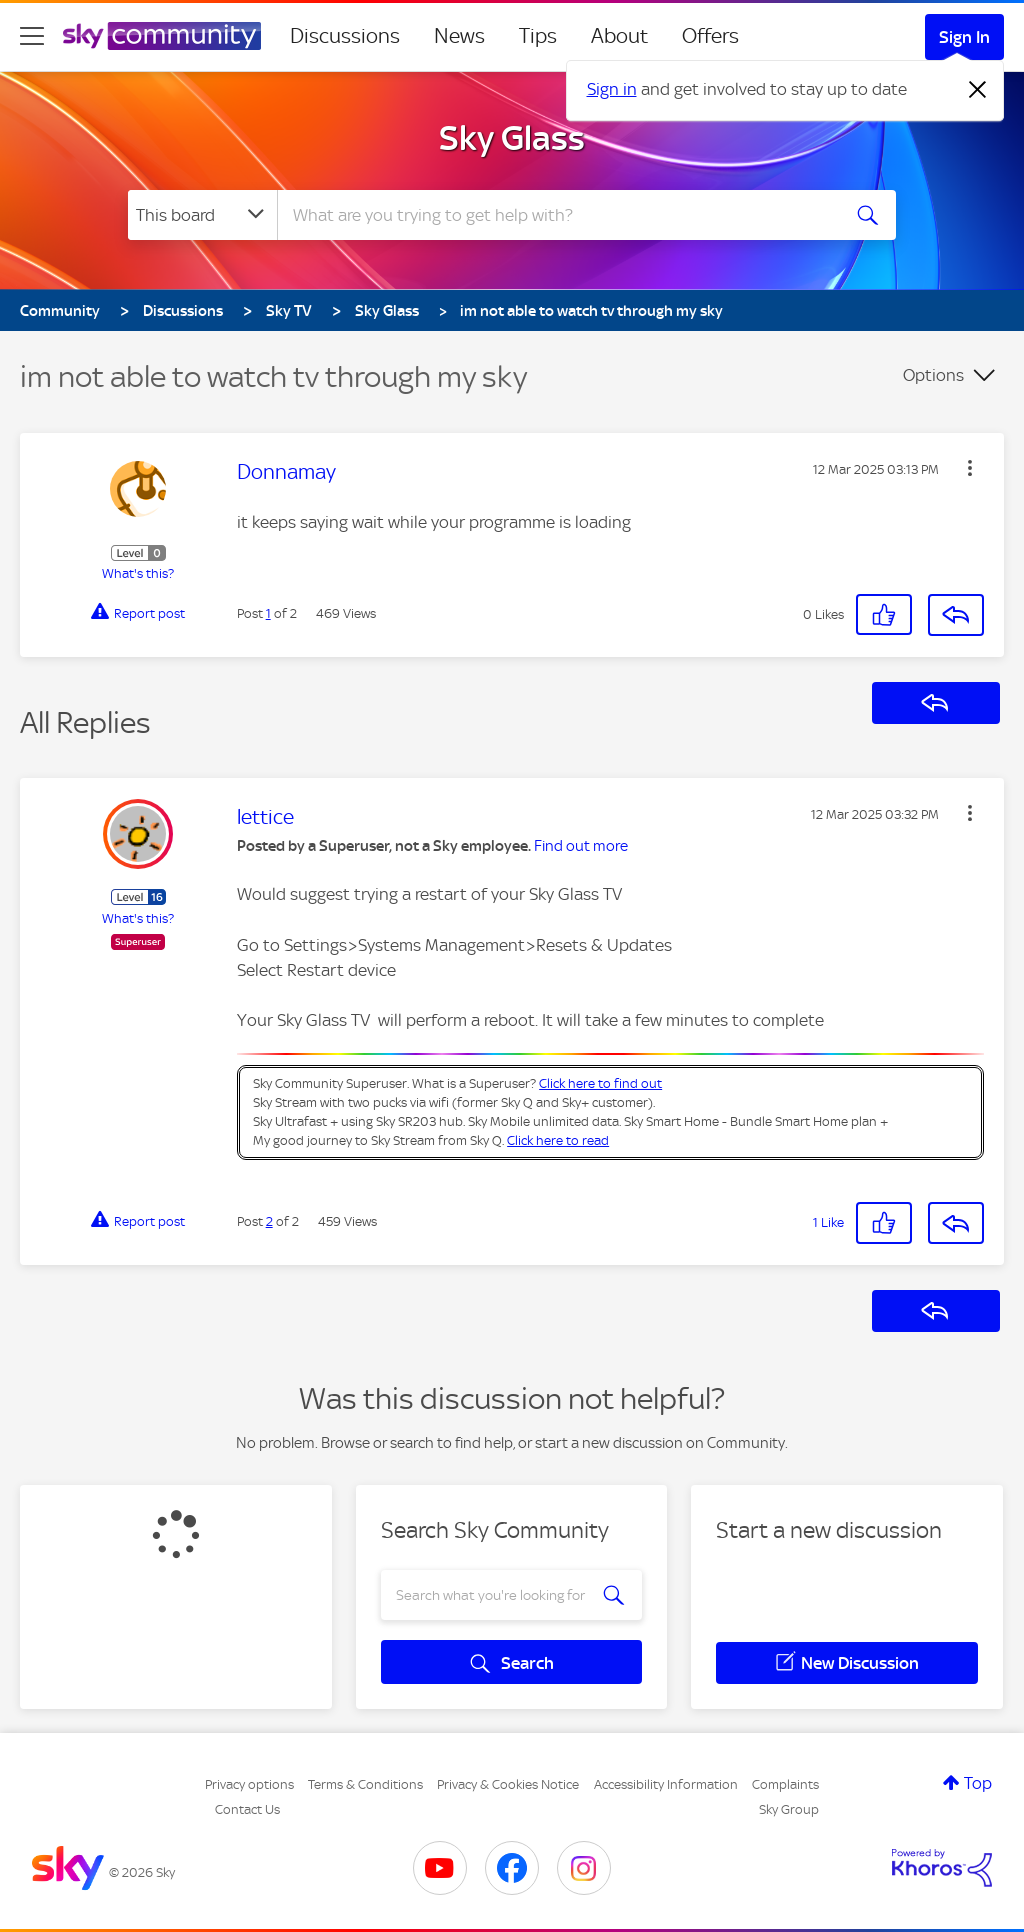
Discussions (345, 36)
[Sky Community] (162, 36)
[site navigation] (32, 36)
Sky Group (789, 1809)
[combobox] (556, 215)
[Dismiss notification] (978, 90)
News (459, 36)
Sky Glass (512, 138)
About (619, 36)
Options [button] (933, 375)
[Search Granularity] (202, 215)
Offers (710, 36)
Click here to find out (600, 1083)
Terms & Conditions (365, 1784)
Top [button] (978, 1783)
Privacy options (249, 1784)
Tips (538, 36)
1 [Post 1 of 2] (268, 613)
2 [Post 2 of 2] (269, 1221)
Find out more (581, 846)
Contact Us (247, 1809)
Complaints (785, 1784)
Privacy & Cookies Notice (508, 1784)
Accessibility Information (666, 1784)
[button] (970, 468)
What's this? (138, 573)
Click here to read (558, 1140)
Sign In (964, 37)
